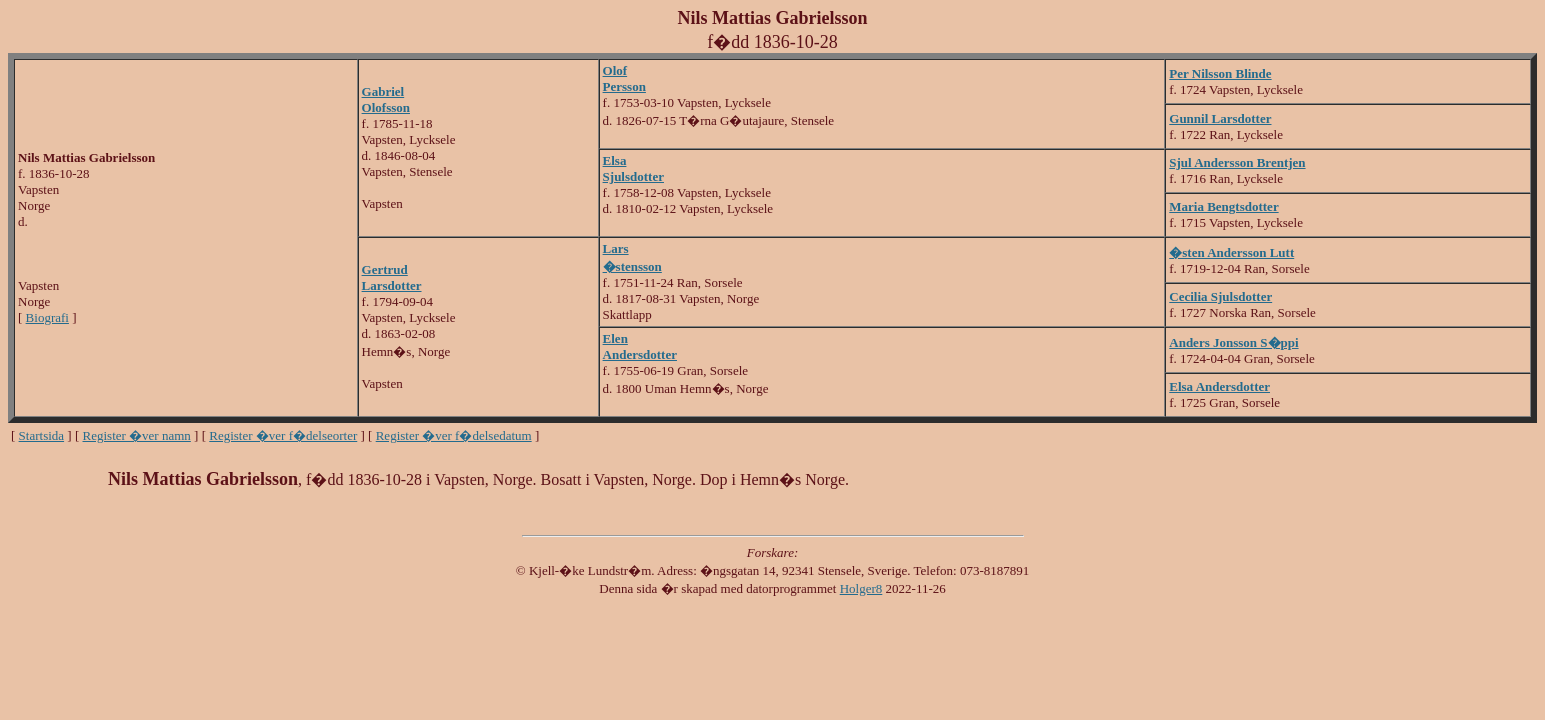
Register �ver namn (137, 435)
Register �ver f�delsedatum (454, 435)
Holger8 (861, 588)
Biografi (47, 317)
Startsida (42, 435)
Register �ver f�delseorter (283, 435)
